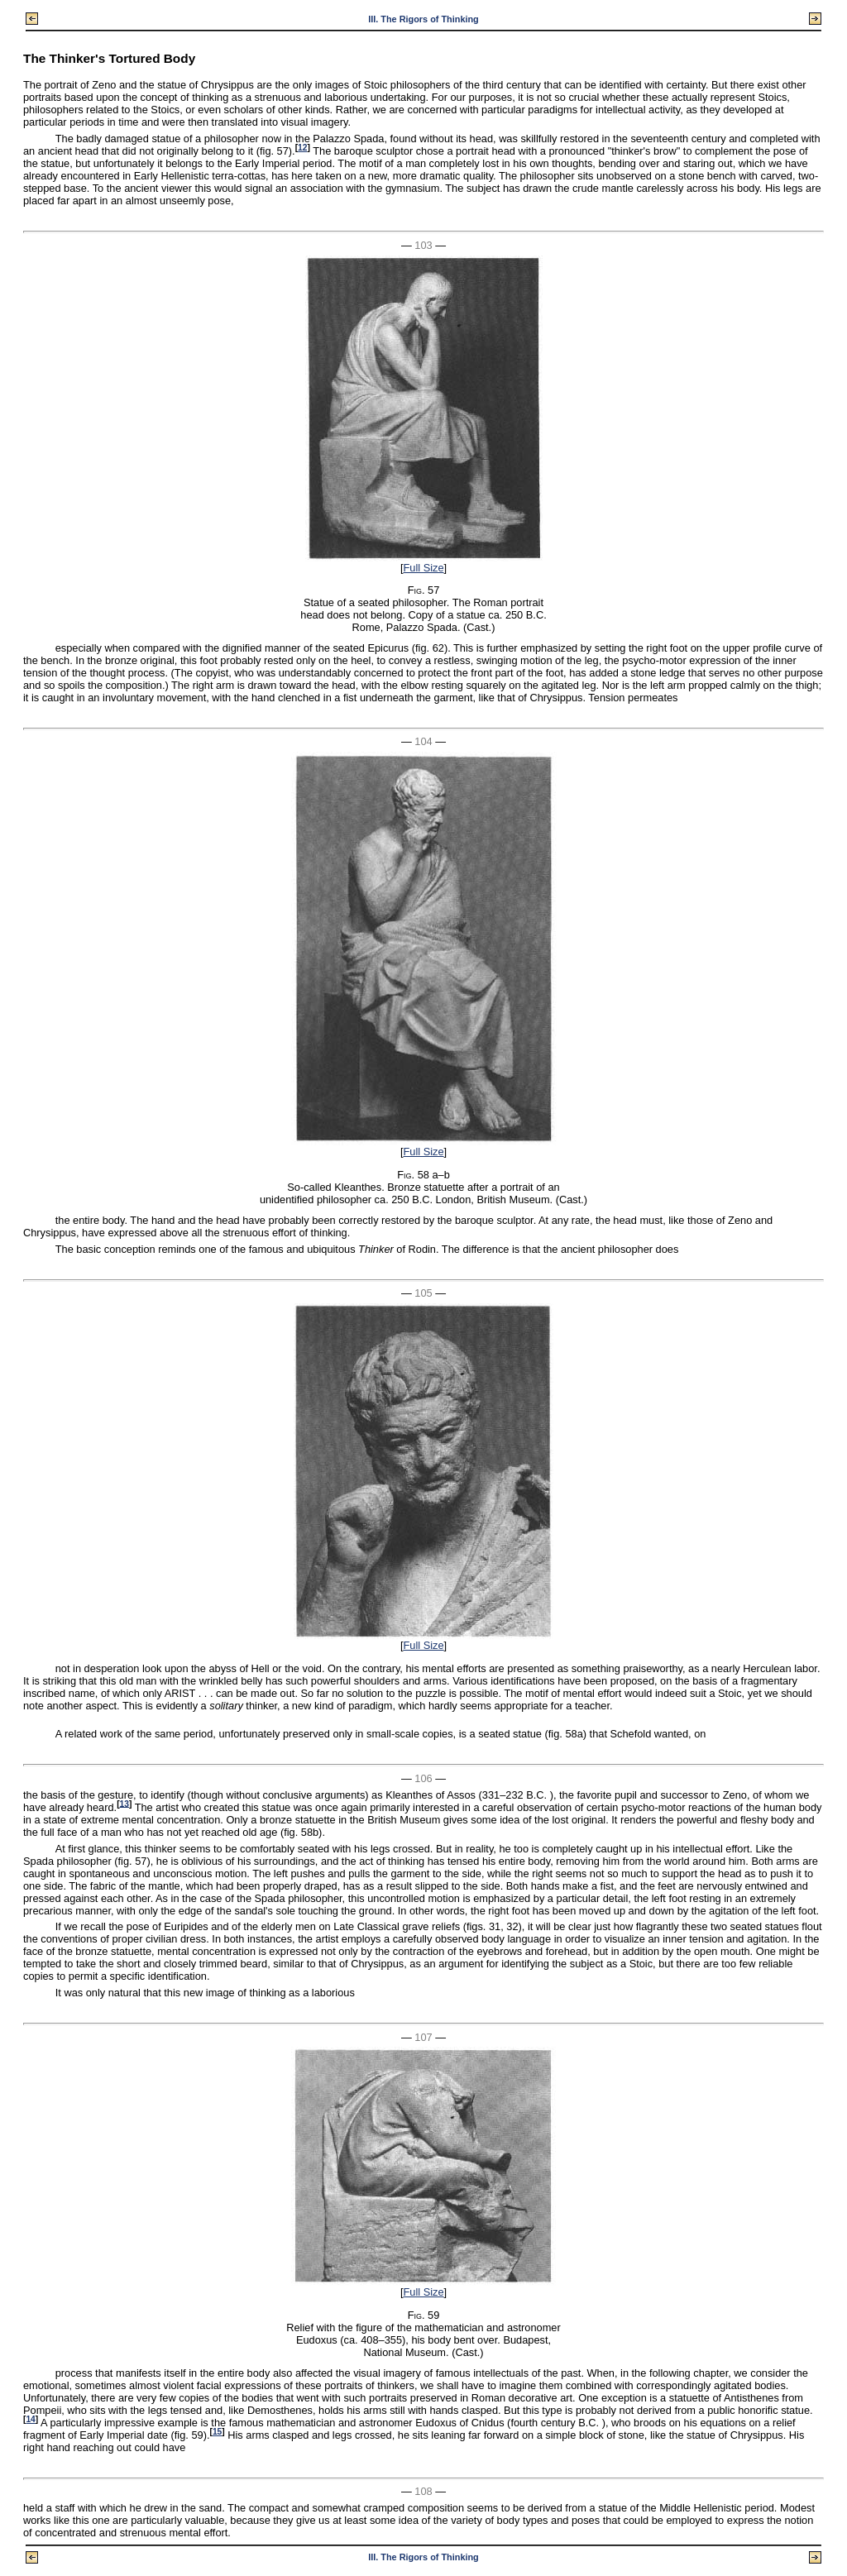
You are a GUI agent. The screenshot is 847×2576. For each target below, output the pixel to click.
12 (302, 147)
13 (124, 1803)
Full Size (423, 568)
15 (217, 2431)
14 (30, 2419)
